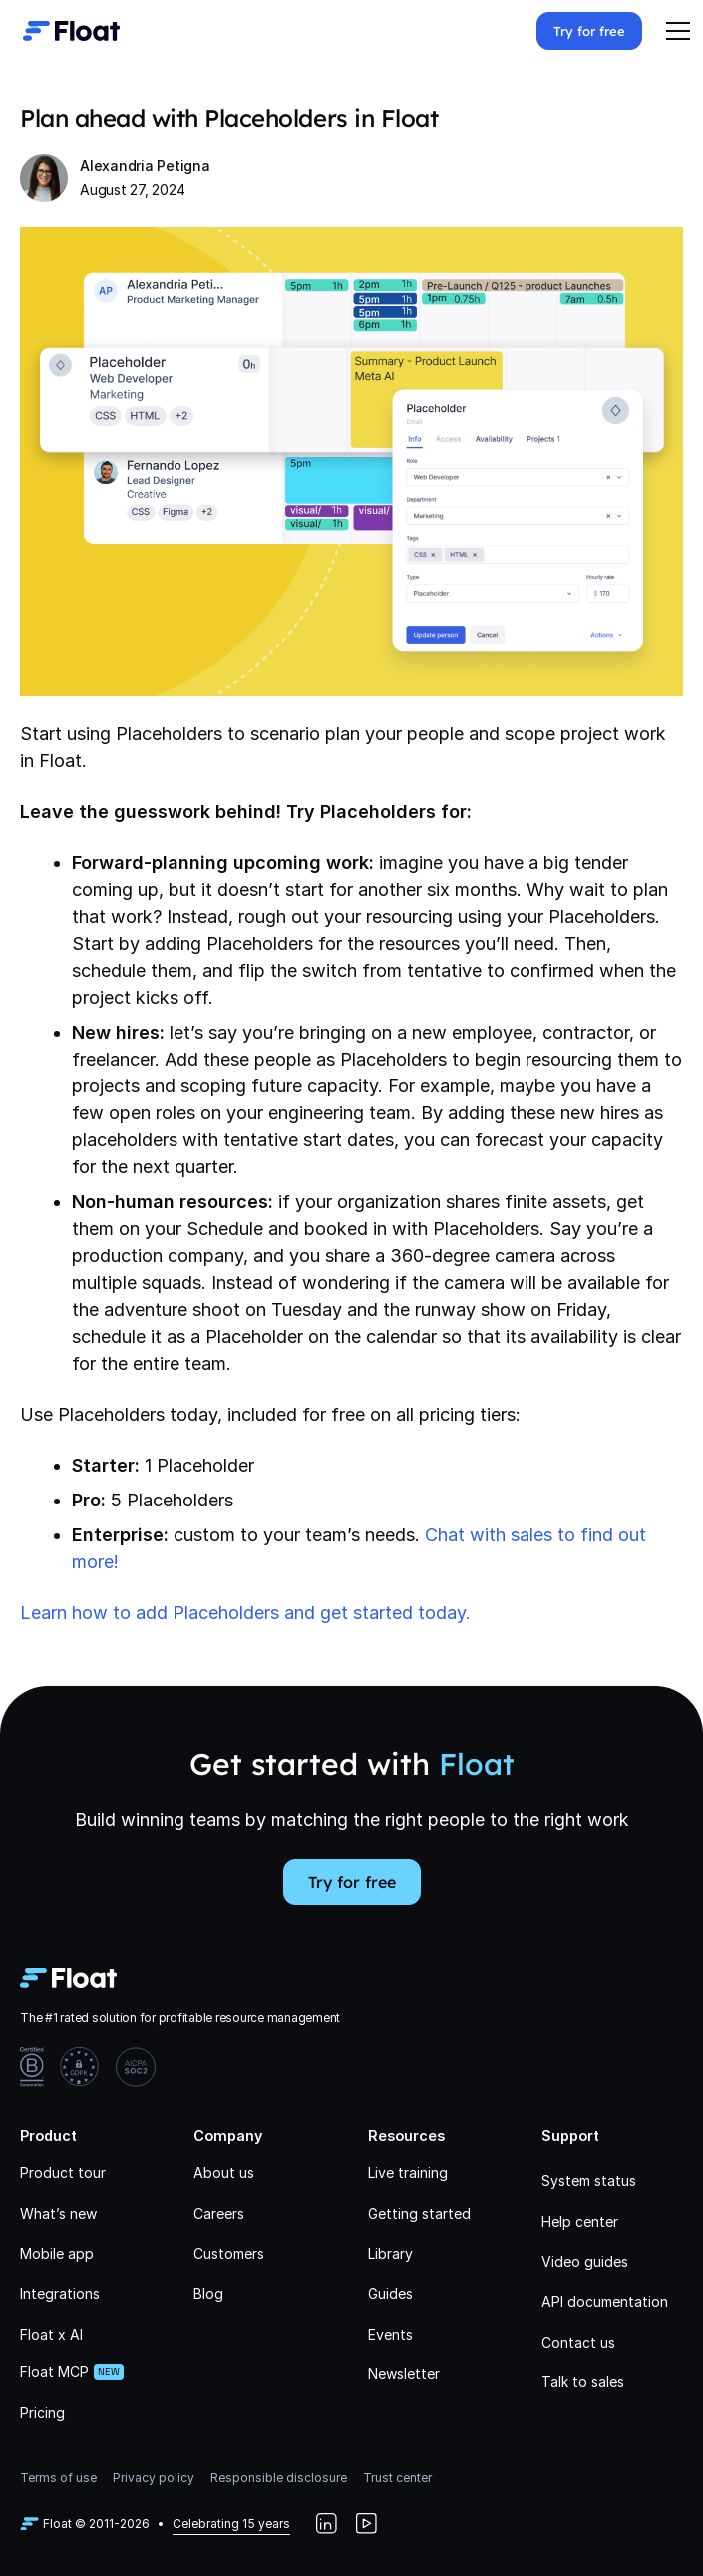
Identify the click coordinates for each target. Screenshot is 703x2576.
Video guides (584, 2261)
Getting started (419, 2213)
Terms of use (58, 2477)
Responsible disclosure (278, 2477)
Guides (390, 2293)
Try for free (589, 31)
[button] (678, 31)
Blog (208, 2293)
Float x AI (51, 2334)
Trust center (397, 2477)
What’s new (58, 2213)
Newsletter (404, 2373)
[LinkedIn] (326, 2524)
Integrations (60, 2293)
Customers (228, 2253)
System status (588, 2180)
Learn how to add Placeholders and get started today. (245, 1612)
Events (390, 2334)
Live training (408, 2172)
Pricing (42, 2412)
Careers (218, 2213)
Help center (579, 2221)
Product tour (63, 2172)
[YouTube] (366, 2524)
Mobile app (57, 2253)
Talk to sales (582, 2381)
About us (223, 2172)
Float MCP (54, 2371)
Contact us (578, 2342)
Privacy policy (153, 2477)
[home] (66, 31)
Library (390, 2253)
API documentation (604, 2301)
